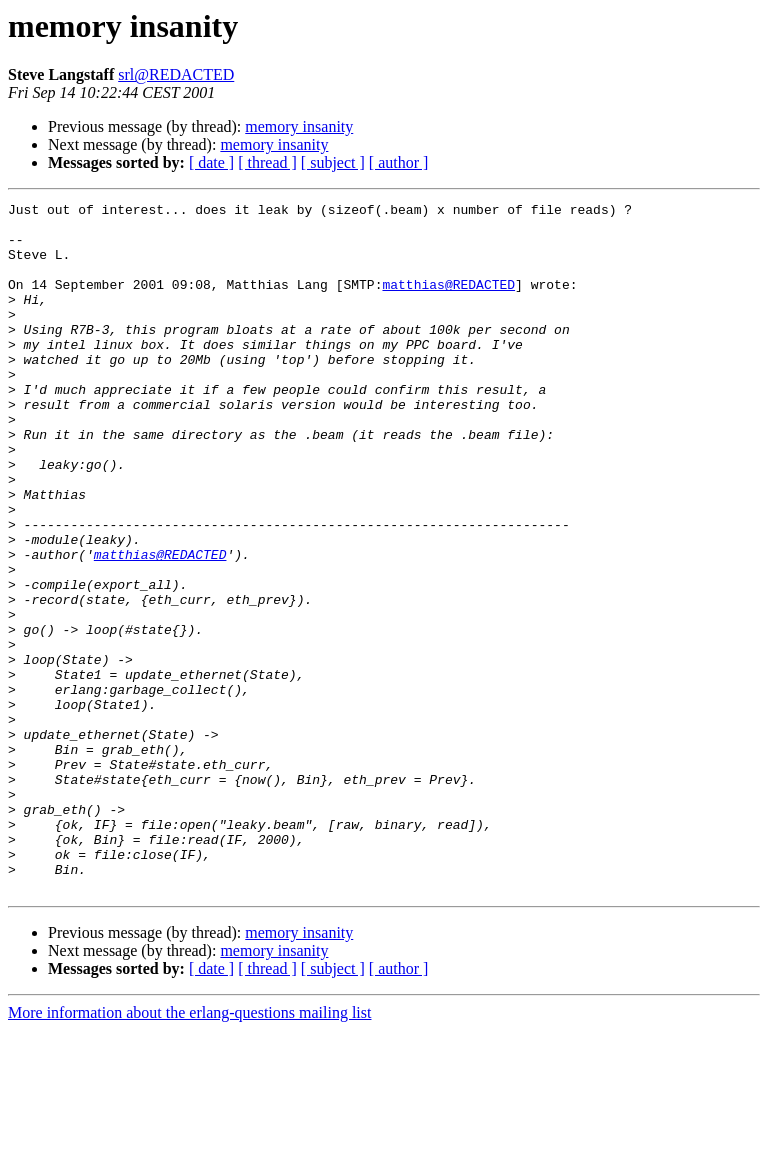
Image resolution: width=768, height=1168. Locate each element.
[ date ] (211, 162)
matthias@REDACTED (448, 302)
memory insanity (299, 126)
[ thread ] (267, 162)
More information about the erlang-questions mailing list (189, 1150)
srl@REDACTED (176, 74)
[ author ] (399, 162)
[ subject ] (333, 162)
